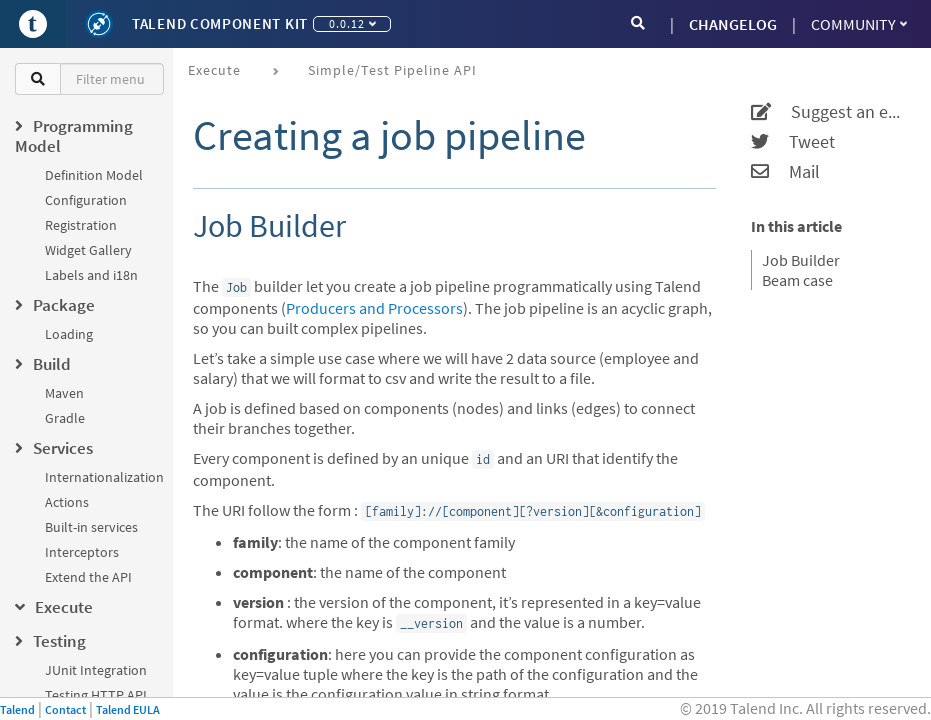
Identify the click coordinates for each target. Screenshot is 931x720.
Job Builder (801, 260)
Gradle (65, 418)
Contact (65, 709)
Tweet (793, 142)
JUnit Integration (96, 670)
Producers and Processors (374, 308)
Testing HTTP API (96, 695)
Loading (69, 334)
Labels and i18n (91, 275)
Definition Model (94, 175)
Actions (67, 502)
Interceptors (82, 552)
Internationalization (104, 477)
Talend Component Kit (220, 23)
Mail (785, 172)
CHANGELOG (733, 24)
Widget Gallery (88, 250)
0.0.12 (352, 23)
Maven (64, 393)
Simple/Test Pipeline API (392, 70)
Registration (81, 225)
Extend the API (88, 577)
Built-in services (91, 527)
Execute (214, 70)
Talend (17, 709)
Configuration (86, 200)
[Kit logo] (99, 24)
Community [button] (859, 24)
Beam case (797, 280)
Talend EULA (128, 709)
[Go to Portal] (33, 24)
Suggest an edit (828, 112)
